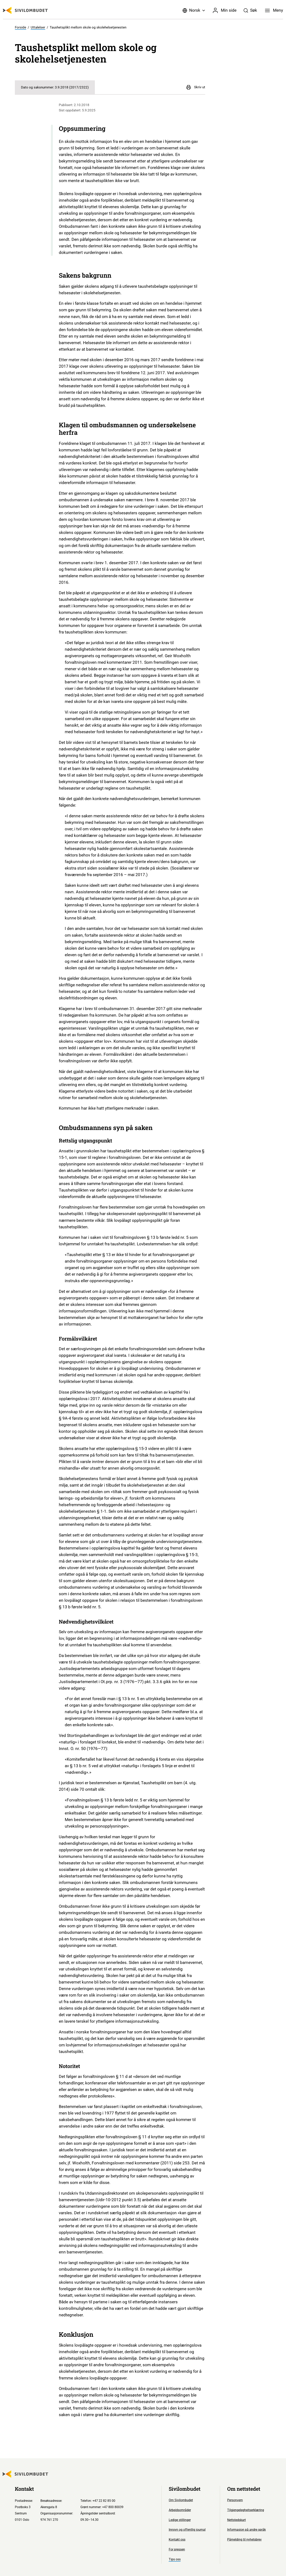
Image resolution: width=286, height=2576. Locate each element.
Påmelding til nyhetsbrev (244, 2539)
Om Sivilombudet (181, 2500)
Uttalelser (38, 27)
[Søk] (250, 10)
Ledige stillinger (180, 2520)
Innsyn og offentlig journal (187, 2529)
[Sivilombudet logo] (25, 10)
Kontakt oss (177, 2539)
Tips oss (175, 2559)
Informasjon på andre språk (246, 2529)
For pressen (177, 2549)
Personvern (235, 2500)
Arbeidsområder (180, 2510)
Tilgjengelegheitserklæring (245, 2510)
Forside (20, 27)
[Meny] (274, 10)
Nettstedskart (236, 2520)
